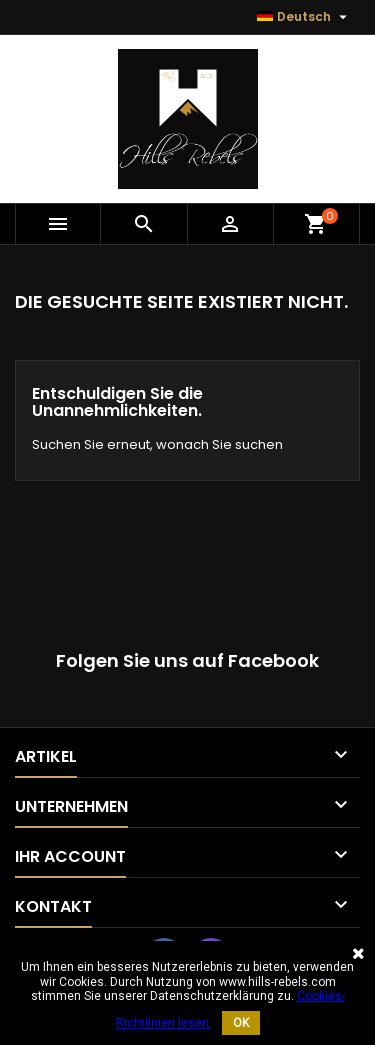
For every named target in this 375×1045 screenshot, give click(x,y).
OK (241, 1023)
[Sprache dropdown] (304, 17)
